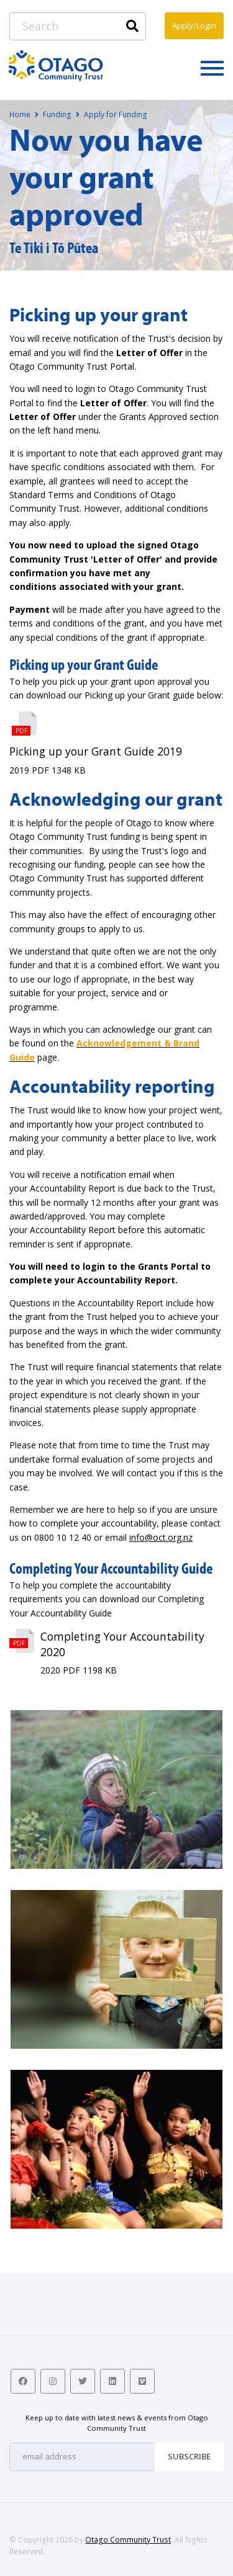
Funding (57, 114)
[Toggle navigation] (212, 67)
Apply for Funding (115, 114)
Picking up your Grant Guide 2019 (95, 751)
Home (19, 114)
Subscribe (189, 2456)
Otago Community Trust (128, 2539)
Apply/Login (194, 25)
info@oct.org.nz (161, 1537)
